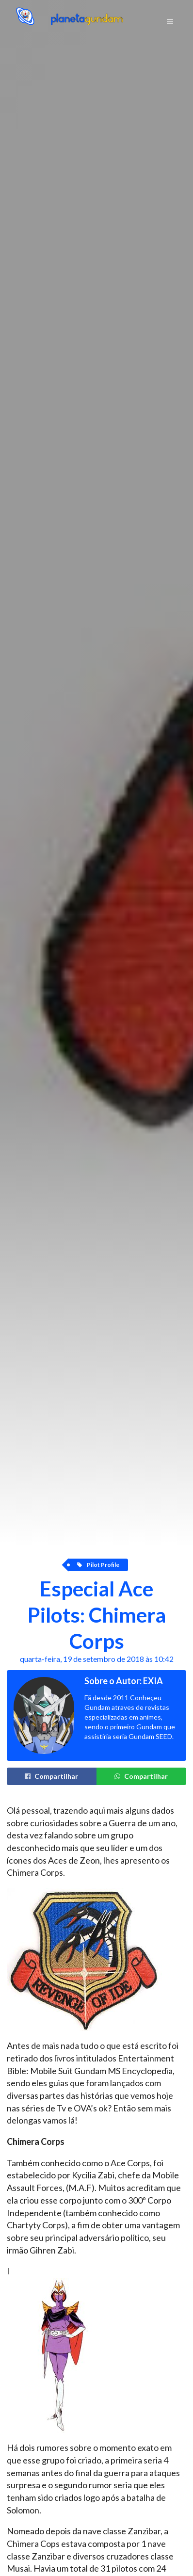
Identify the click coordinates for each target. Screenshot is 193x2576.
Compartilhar (51, 1776)
